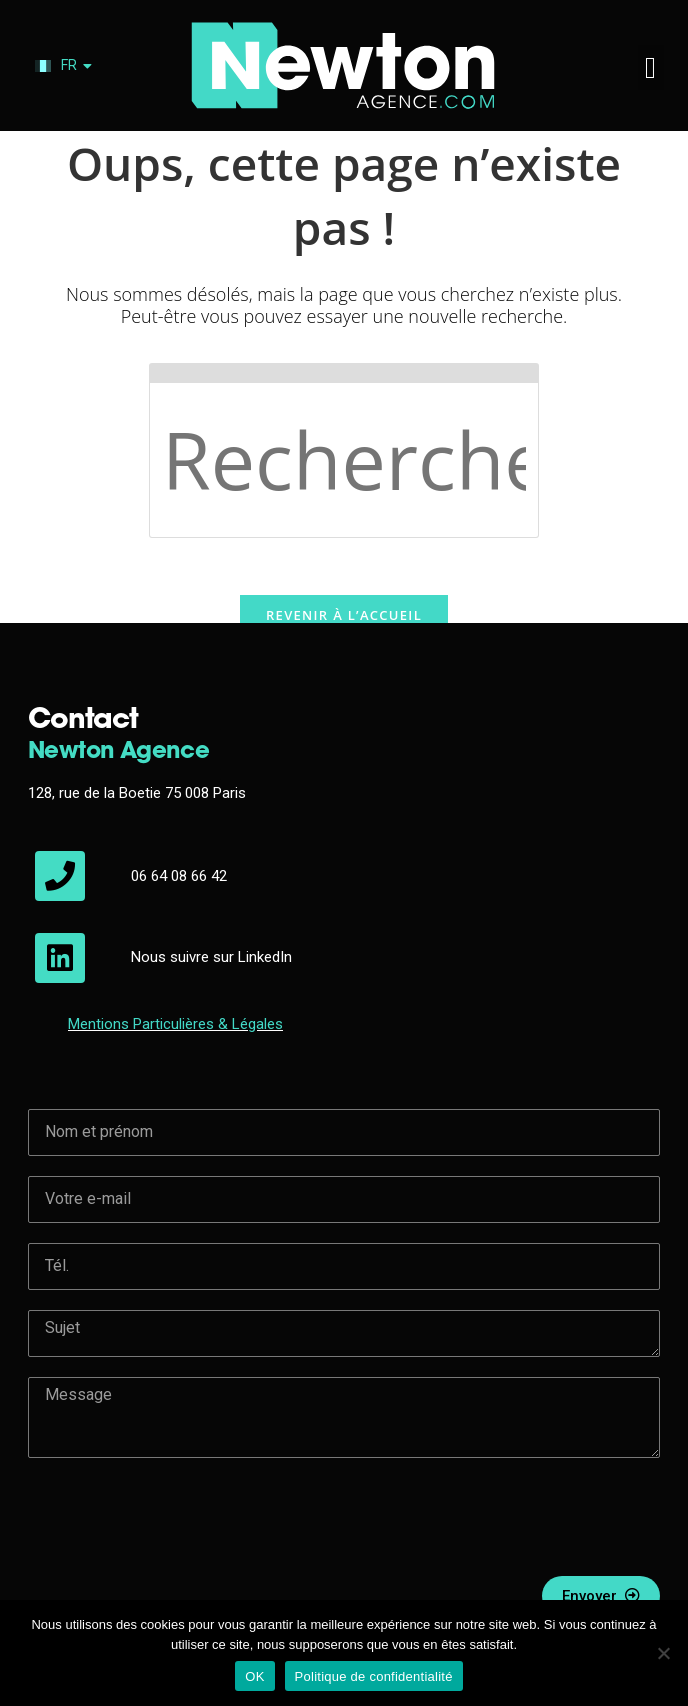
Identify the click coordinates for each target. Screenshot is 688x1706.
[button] (651, 67)
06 (141, 876)
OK (254, 1676)
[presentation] (180, 1517)
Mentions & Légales (175, 1024)
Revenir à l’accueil (344, 618)
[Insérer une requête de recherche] (344, 450)
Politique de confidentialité (374, 1676)
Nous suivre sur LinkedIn (211, 957)
